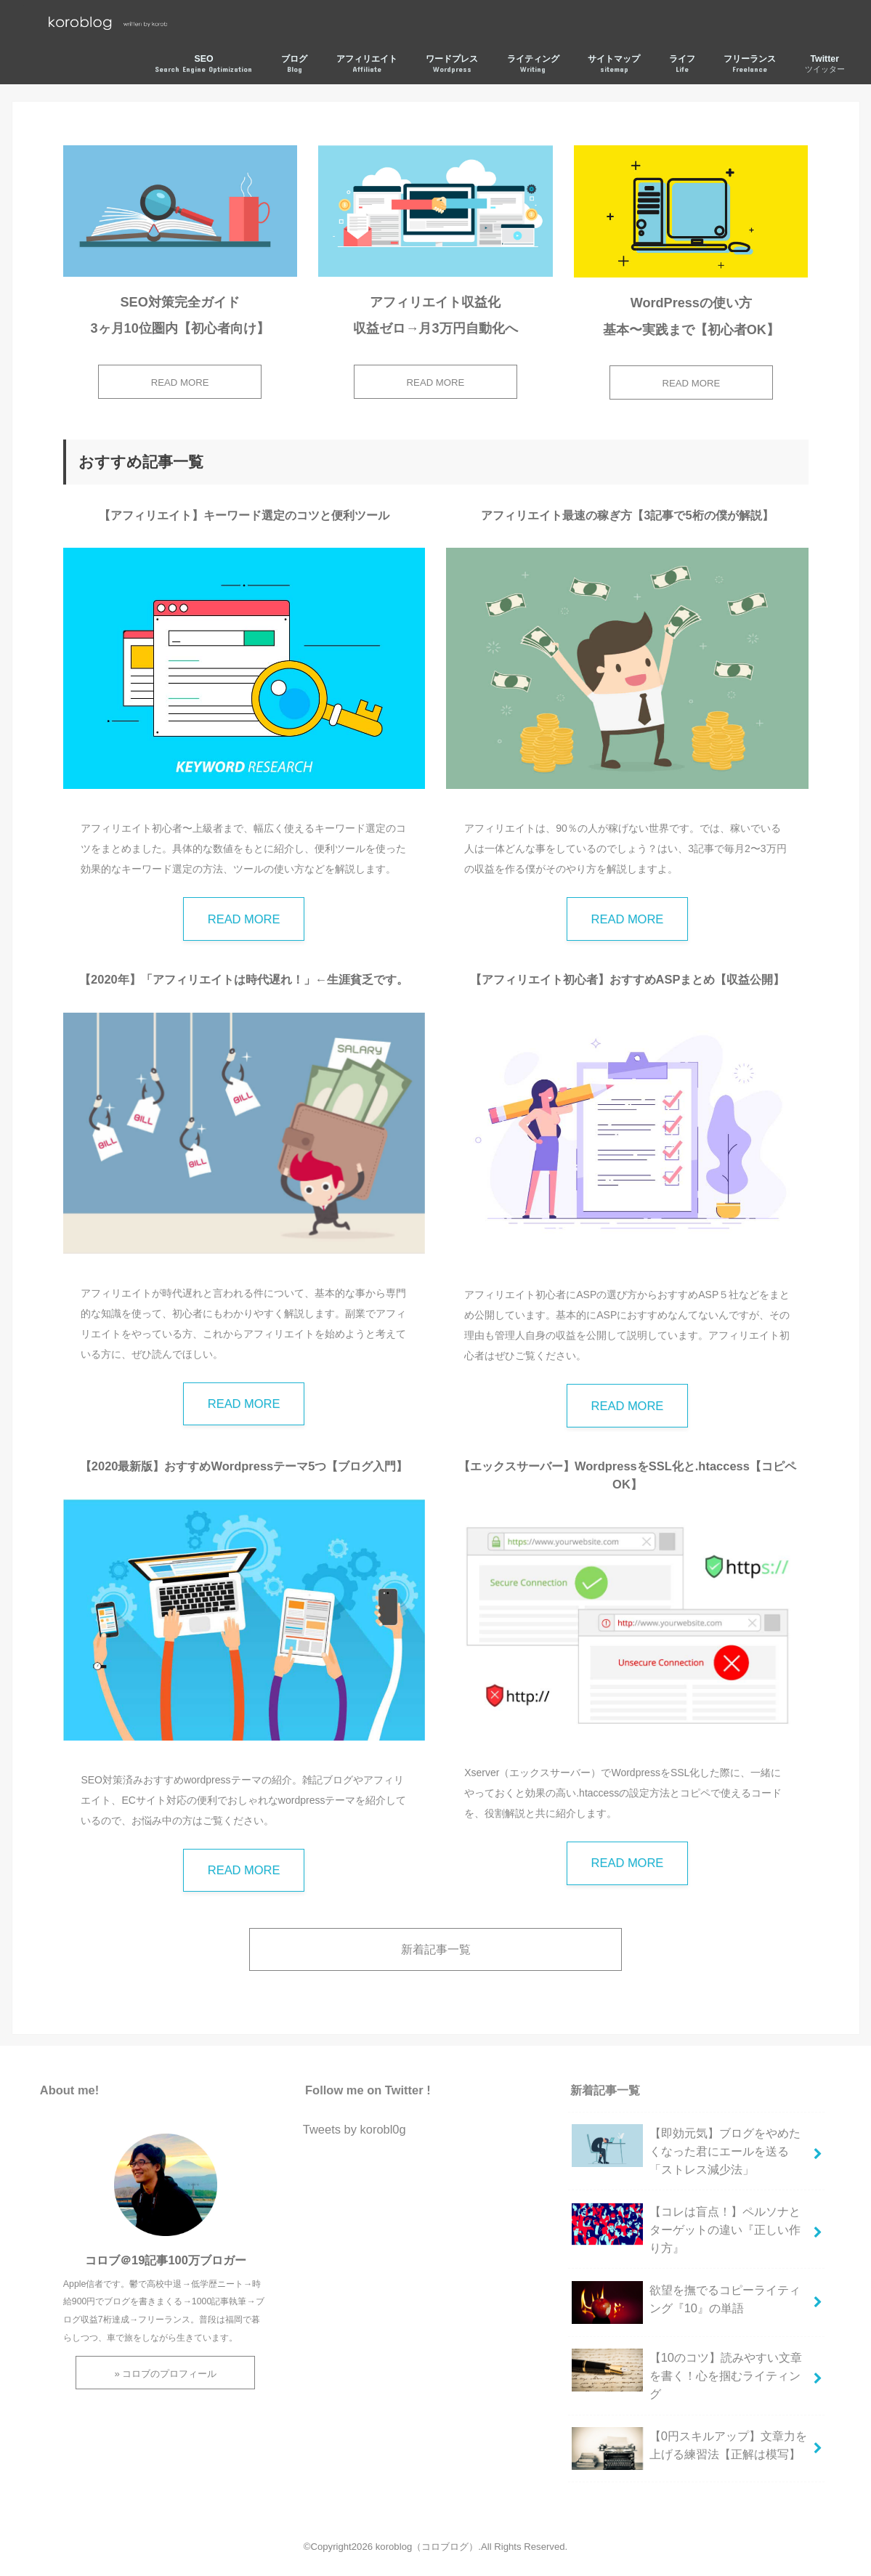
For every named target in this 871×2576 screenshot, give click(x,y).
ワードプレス (452, 64)
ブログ (294, 64)
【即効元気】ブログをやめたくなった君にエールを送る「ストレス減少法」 (686, 2149)
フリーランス (750, 64)
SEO (203, 64)
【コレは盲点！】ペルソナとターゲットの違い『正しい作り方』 (686, 2228)
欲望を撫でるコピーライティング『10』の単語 (686, 2305)
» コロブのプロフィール (165, 2373)
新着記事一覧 (436, 1949)
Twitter (825, 64)
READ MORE (180, 382)
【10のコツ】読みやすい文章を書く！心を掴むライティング (687, 2374)
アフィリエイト (366, 64)
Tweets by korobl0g (354, 2129)
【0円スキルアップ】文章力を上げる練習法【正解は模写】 (689, 2451)
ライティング (533, 64)
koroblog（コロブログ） (427, 2546)
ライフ (682, 64)
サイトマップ (614, 64)
